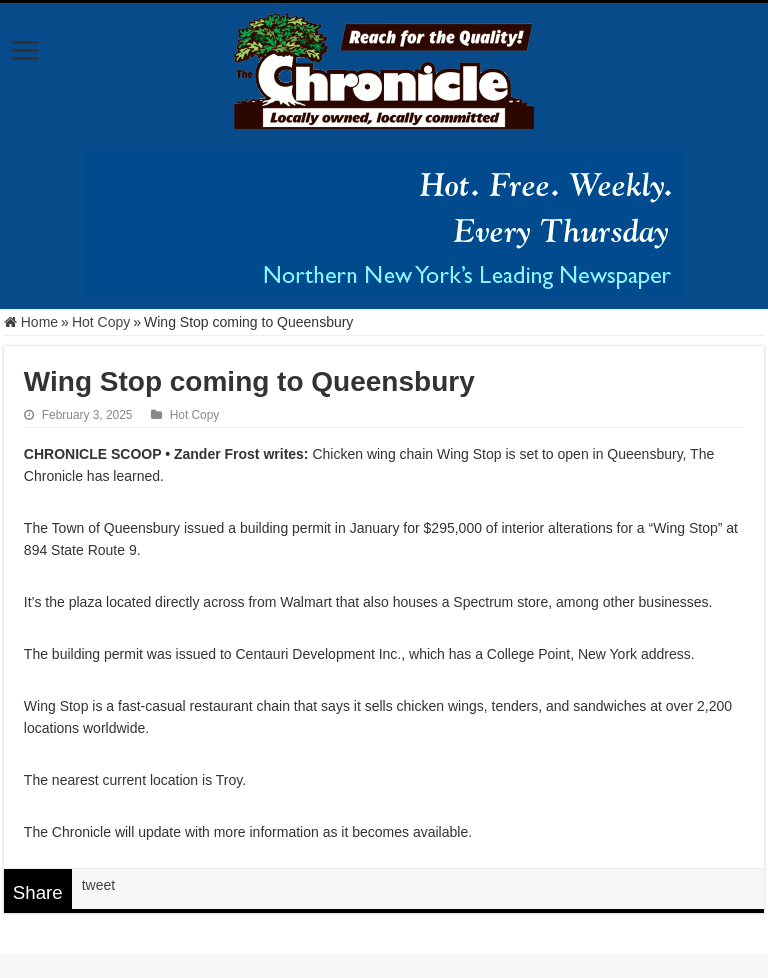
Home (31, 322)
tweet (98, 885)
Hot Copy (101, 322)
